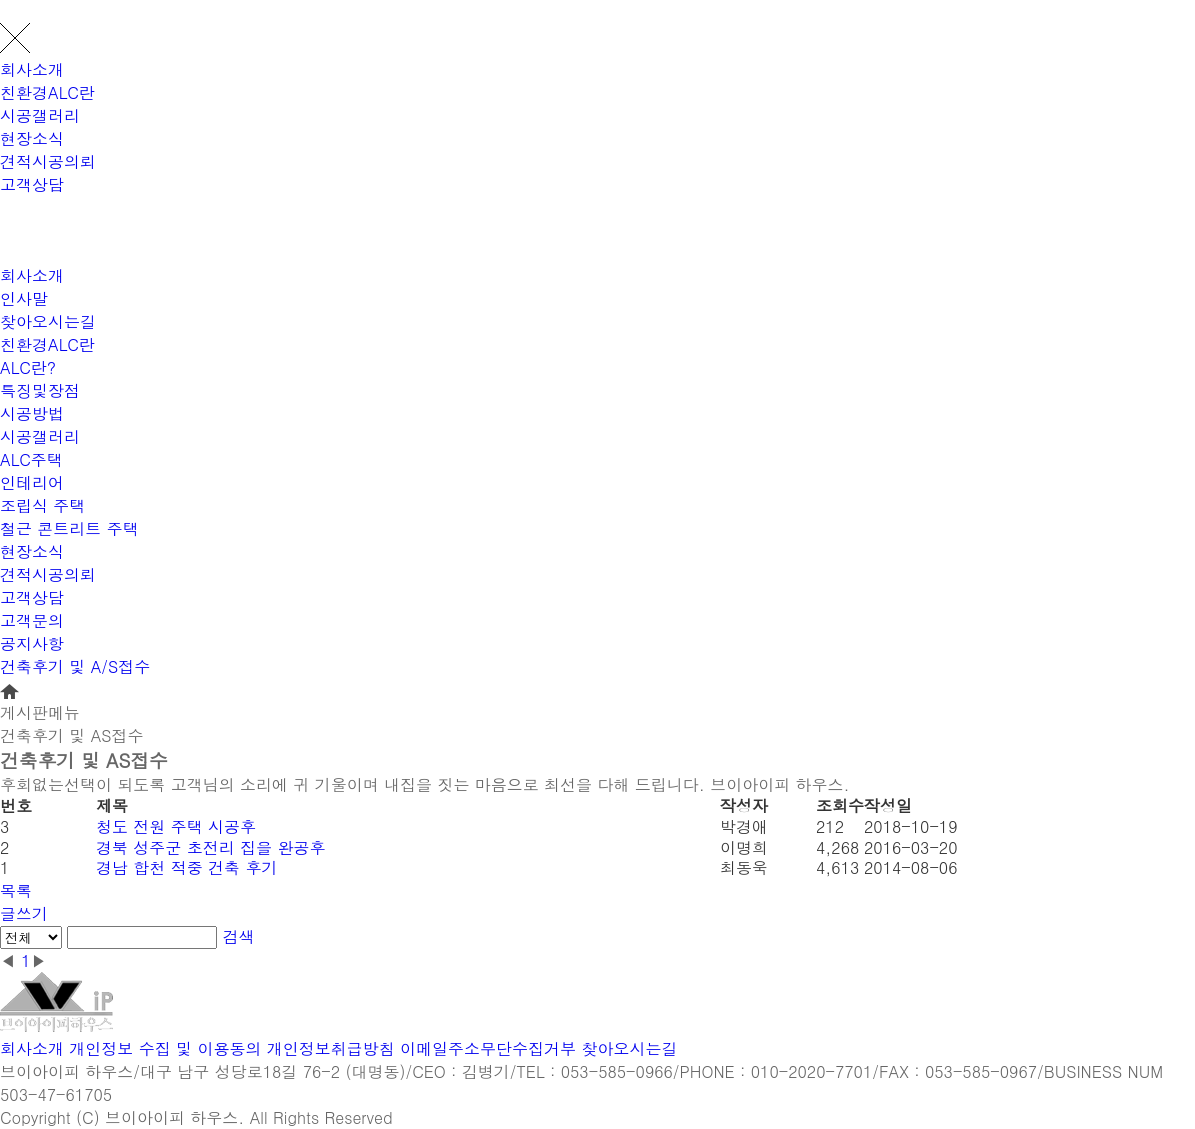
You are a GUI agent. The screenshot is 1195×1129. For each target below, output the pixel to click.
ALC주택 (31, 459)
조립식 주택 (42, 505)
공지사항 (32, 643)
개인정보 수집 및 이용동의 (165, 1048)
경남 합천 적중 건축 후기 (186, 867)
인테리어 (32, 482)
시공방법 (32, 413)
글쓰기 (24, 913)
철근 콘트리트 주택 (69, 528)
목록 (16, 890)
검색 (239, 936)
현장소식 (32, 138)
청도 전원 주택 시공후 (176, 826)
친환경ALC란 (47, 92)
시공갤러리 (40, 115)
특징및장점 (40, 390)
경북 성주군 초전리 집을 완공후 (210, 847)
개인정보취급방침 (331, 1048)
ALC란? (28, 367)
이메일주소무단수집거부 (488, 1048)
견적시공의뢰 (48, 161)
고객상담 (32, 184)
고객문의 (32, 620)
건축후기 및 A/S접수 (75, 666)
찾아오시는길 (48, 321)
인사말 (24, 298)
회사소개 (32, 69)
